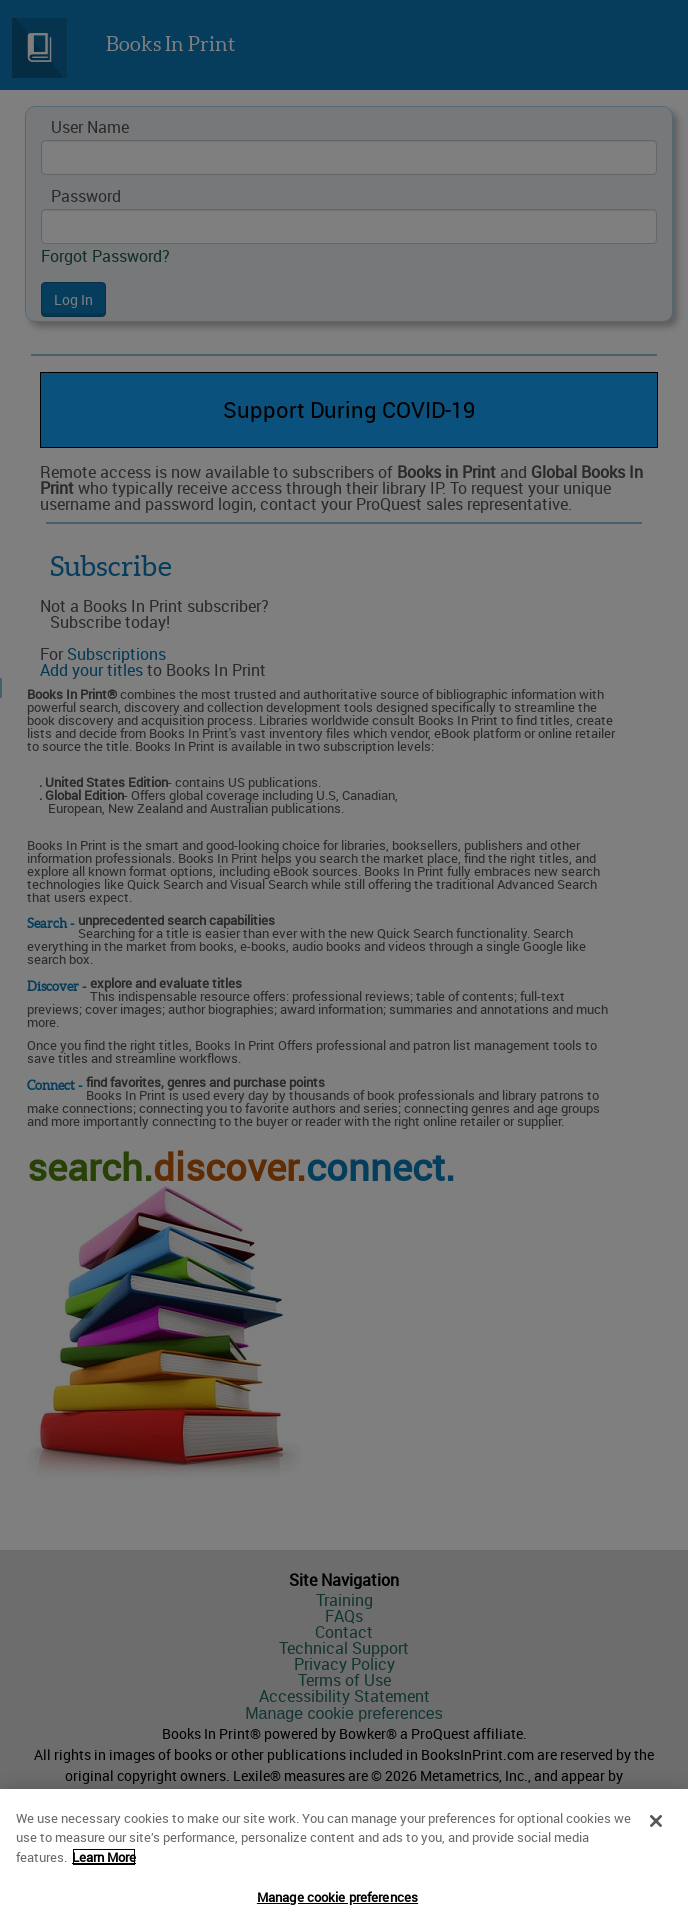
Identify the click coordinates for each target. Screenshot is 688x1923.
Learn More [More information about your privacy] (104, 1864)
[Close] (656, 1828)
